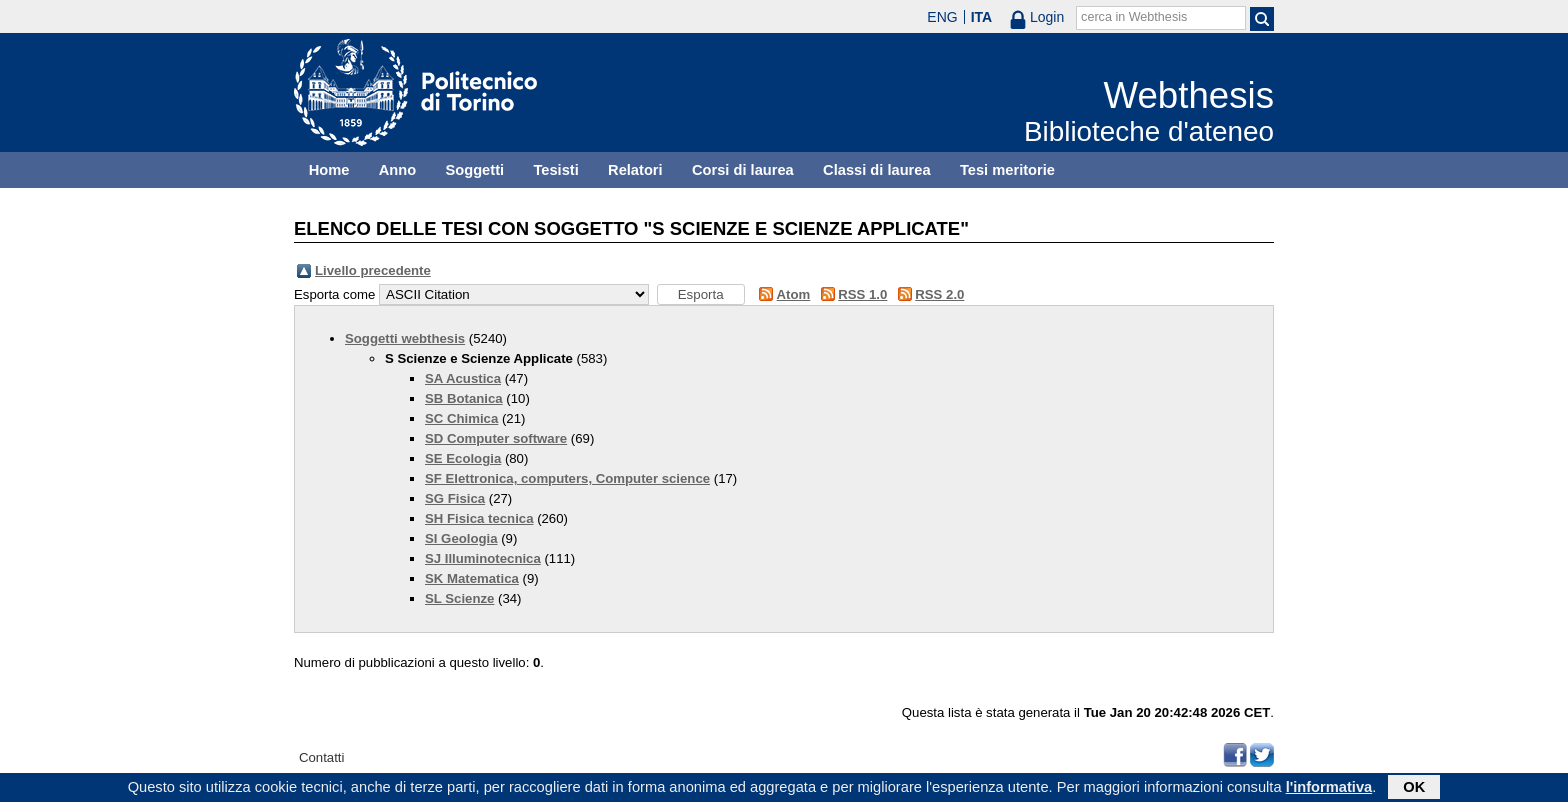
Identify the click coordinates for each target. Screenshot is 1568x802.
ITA (982, 17)
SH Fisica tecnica (479, 518)
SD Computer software (496, 438)
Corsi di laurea (743, 170)
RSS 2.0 (939, 294)
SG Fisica (455, 498)
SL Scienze (459, 598)
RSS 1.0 (862, 294)
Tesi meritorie (1007, 170)
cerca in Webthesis (1134, 17)
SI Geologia (461, 538)
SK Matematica (472, 578)
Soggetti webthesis (405, 338)
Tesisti (555, 170)
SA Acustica (463, 378)
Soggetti (474, 170)
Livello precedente (373, 270)
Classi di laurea (877, 170)
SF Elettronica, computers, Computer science (567, 478)
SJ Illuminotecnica (483, 558)
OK (1414, 789)
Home (329, 170)
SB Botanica (464, 398)
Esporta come (334, 294)
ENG (942, 17)
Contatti (321, 757)
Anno (397, 170)
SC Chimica (461, 418)
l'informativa (1329, 789)
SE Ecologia (463, 458)
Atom (794, 294)
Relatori (635, 170)
